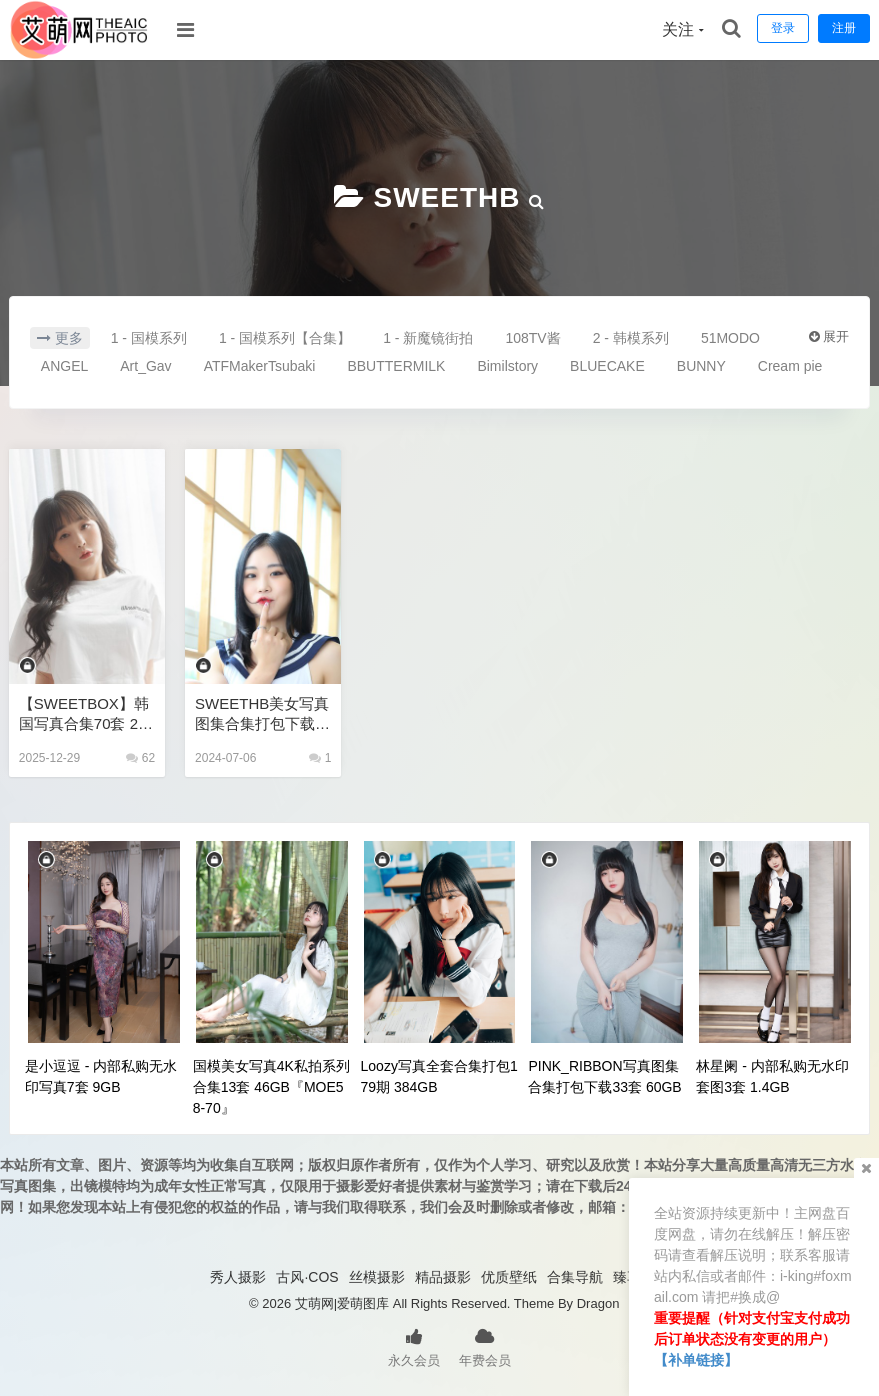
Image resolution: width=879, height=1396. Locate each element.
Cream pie (790, 366)
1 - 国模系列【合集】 (285, 338)
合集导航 (575, 1277)
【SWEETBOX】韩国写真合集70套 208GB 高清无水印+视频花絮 (87, 714)
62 (140, 758)
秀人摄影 (238, 1277)
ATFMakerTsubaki (260, 366)
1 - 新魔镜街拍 (428, 338)
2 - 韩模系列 (631, 338)
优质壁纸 (509, 1277)
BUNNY (701, 366)
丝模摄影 (377, 1277)
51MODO (730, 338)
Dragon (598, 1303)
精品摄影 (443, 1277)
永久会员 (414, 1346)
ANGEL (64, 366)
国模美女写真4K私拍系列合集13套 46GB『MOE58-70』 (271, 1087)
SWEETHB (447, 197)
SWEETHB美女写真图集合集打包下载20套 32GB (262, 714)
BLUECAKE (607, 366)
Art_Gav (145, 366)
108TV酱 (532, 338)
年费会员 (485, 1346)
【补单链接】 (696, 1360)
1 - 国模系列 (149, 338)
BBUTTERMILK (396, 366)
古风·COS (307, 1277)
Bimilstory (507, 366)
